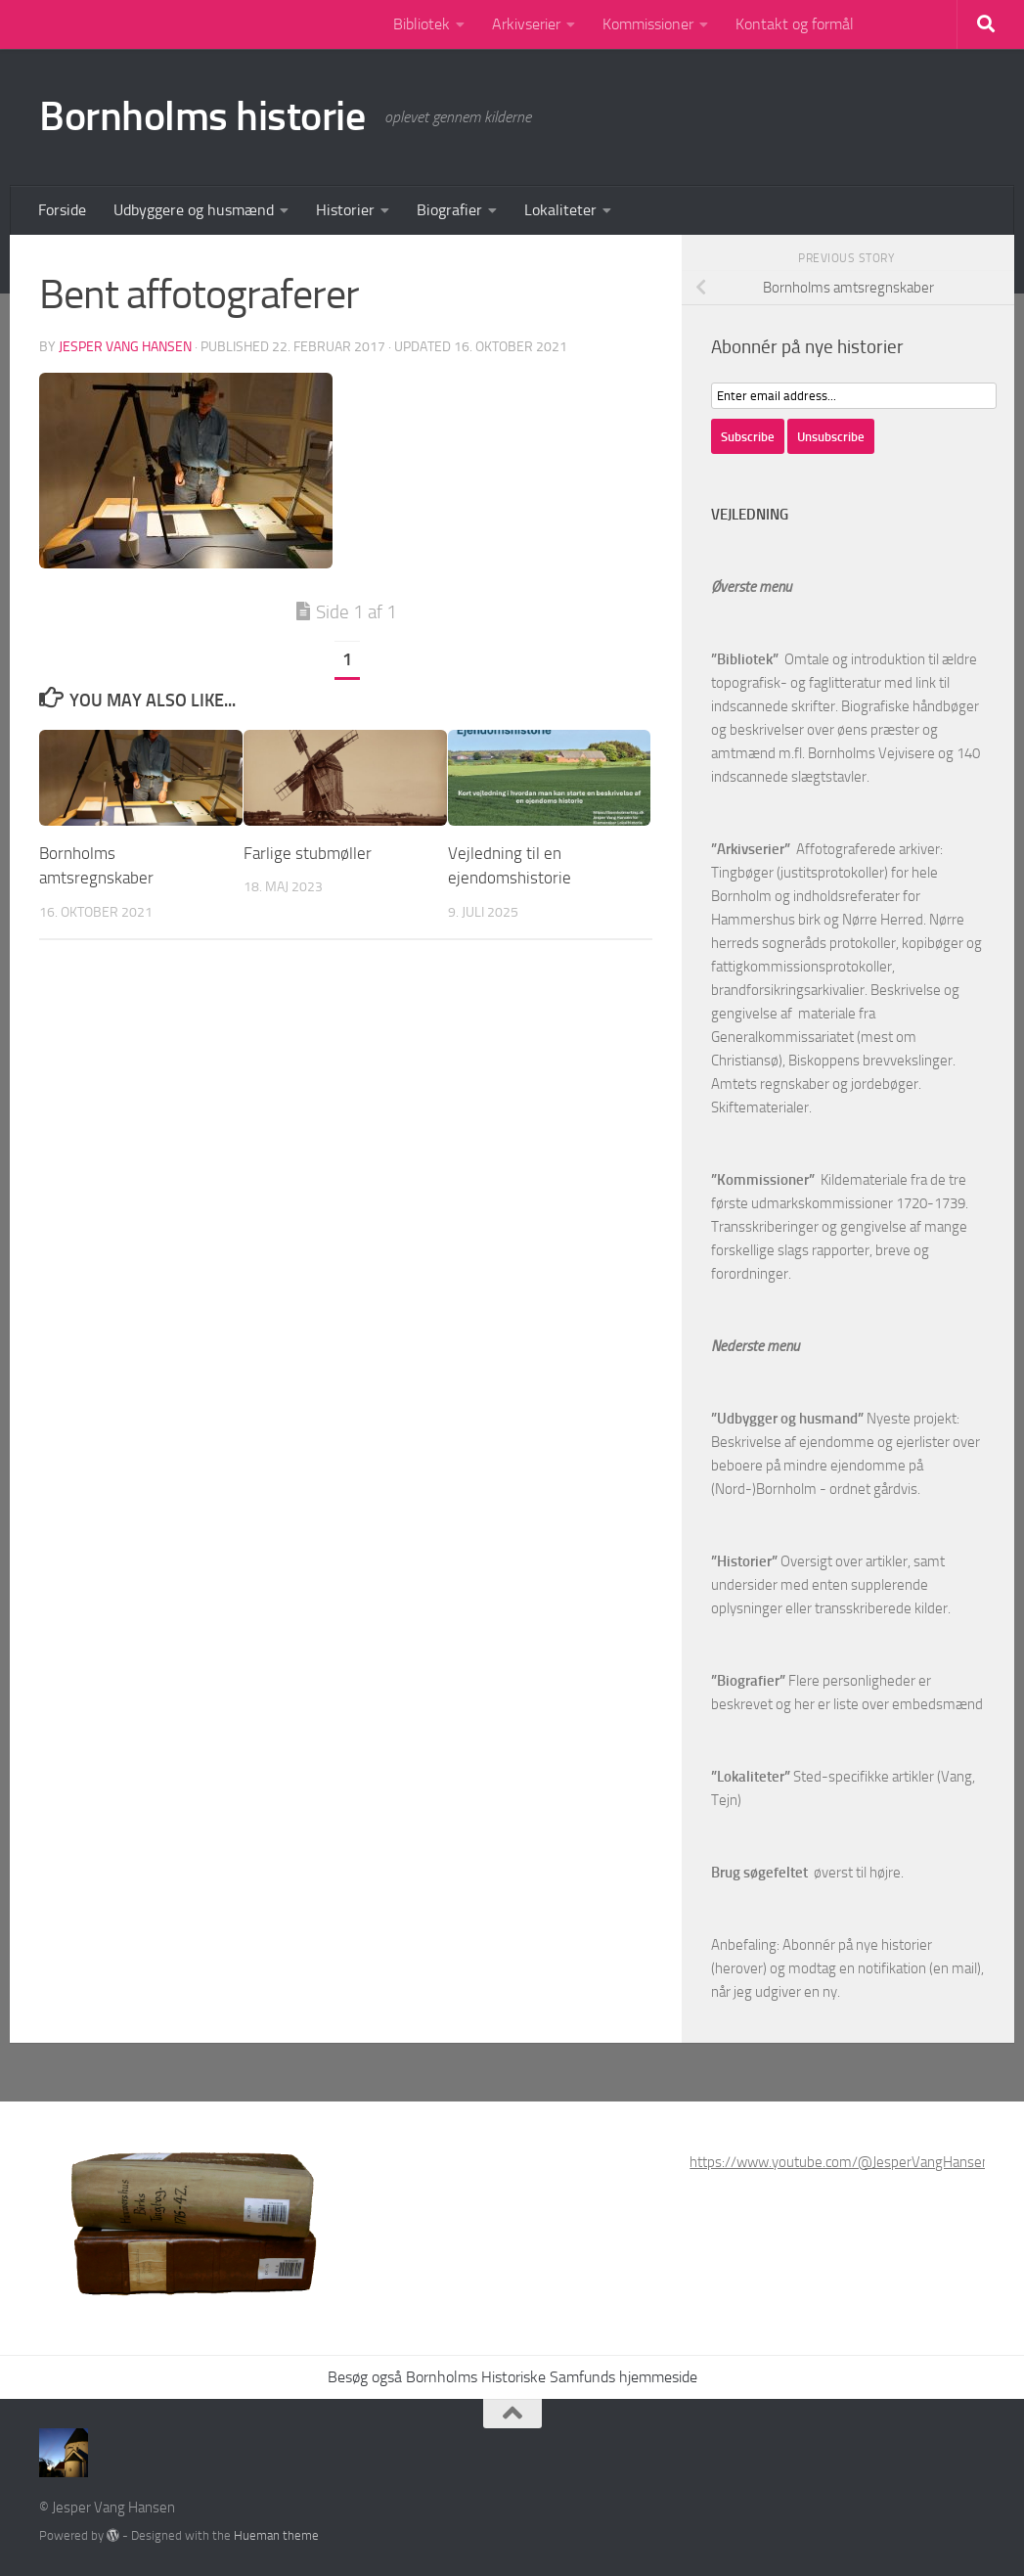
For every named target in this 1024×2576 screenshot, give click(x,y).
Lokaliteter (560, 210)
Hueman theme (276, 2535)
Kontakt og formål (794, 24)
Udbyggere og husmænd (193, 210)
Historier (345, 210)
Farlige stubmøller (308, 853)
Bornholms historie (202, 116)
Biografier (449, 210)
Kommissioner (647, 24)
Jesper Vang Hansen (125, 347)
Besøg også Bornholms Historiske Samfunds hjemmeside (512, 2377)
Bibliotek (421, 24)
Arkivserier (526, 24)
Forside (62, 210)
